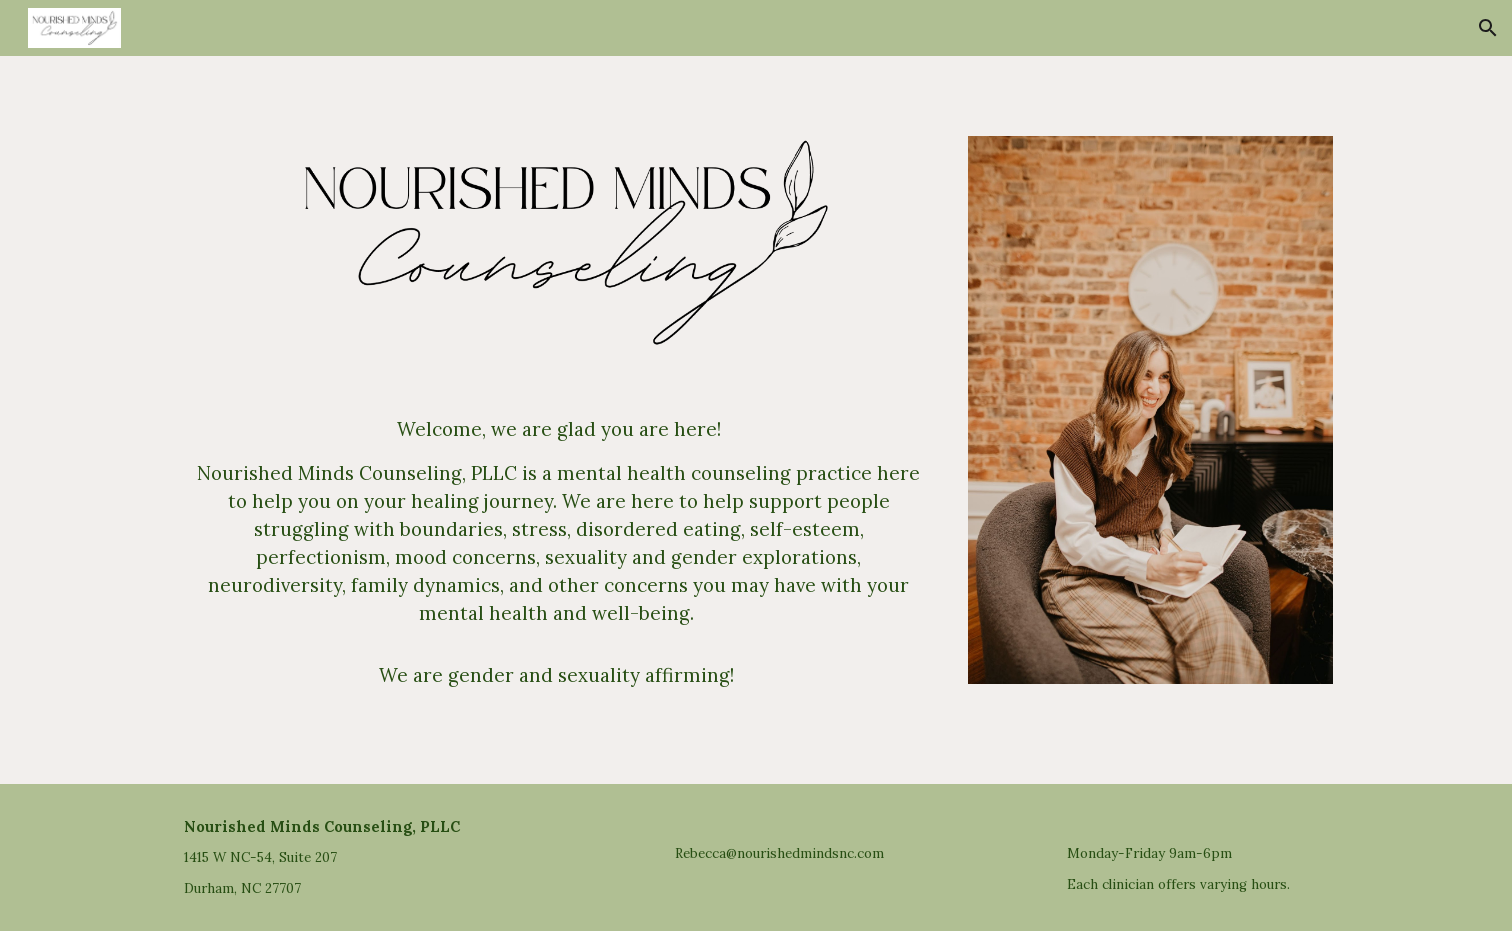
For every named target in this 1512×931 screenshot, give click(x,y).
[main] (559, 552)
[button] (1488, 28)
